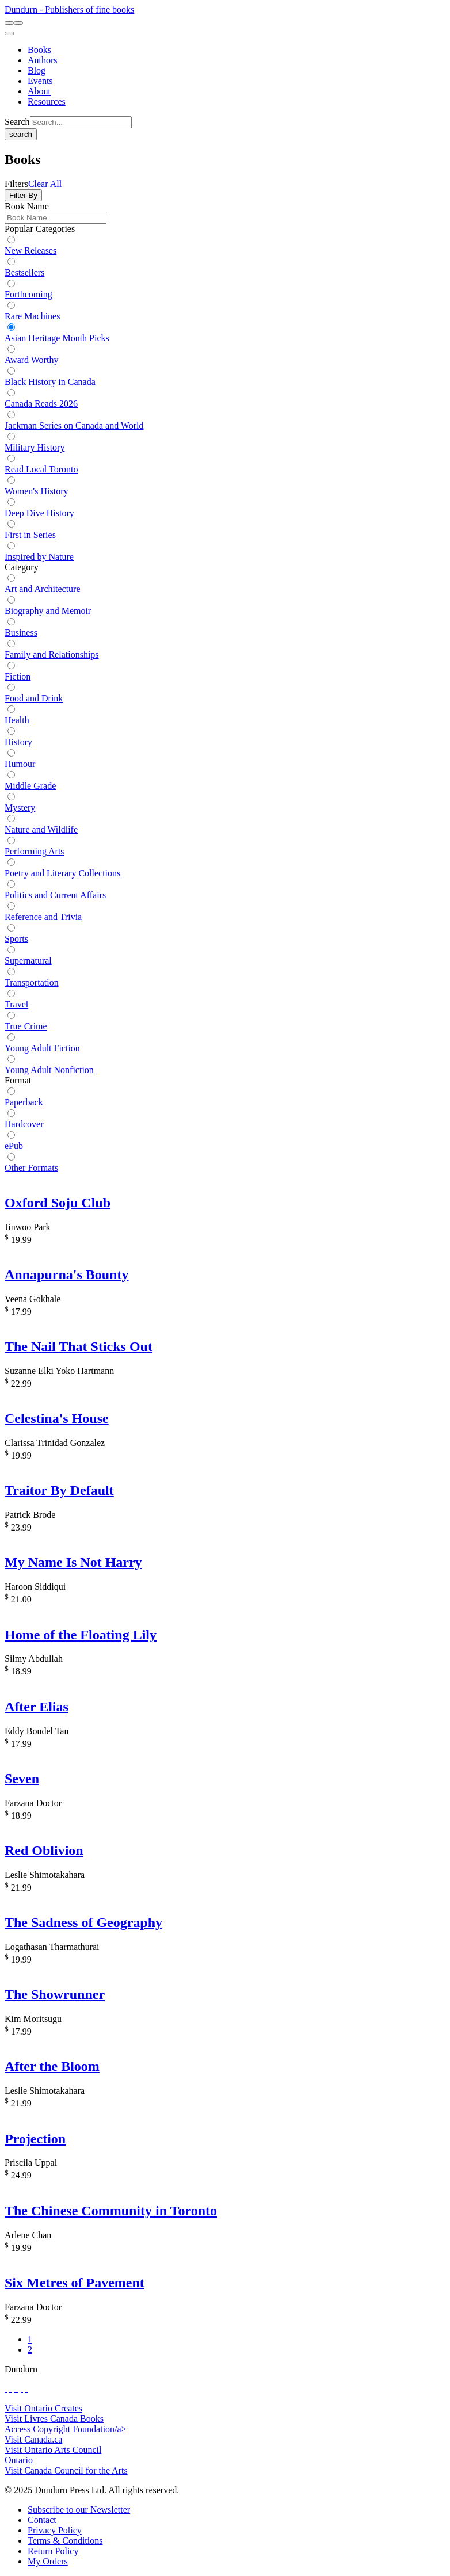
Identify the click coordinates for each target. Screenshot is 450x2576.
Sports (16, 939)
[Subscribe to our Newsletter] (79, 2509)
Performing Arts (34, 851)
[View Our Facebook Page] (6, 2389)
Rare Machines (32, 316)
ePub (14, 1146)
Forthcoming (28, 294)
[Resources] (47, 101)
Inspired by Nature (39, 557)
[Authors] (43, 60)
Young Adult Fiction (42, 1048)
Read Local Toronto (41, 469)
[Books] (39, 50)
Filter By (23, 195)
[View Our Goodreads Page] (26, 2389)
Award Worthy (31, 360)
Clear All (45, 184)
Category (22, 567)
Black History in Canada (50, 382)
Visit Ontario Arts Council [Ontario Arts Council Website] (53, 2450)
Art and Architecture (43, 589)
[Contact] (42, 2520)
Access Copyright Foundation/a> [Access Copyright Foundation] (66, 2429)
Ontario (19, 2460)
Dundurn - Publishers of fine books (69, 9)
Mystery (20, 807)
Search (17, 122)
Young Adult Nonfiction (49, 1070)
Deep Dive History (39, 513)
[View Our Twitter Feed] (10, 2389)
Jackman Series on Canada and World (74, 425)
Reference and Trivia (43, 917)
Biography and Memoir (48, 611)
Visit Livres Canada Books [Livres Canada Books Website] (54, 2419)
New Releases (30, 250)
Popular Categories (40, 229)
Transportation (32, 982)
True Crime (26, 1026)
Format (18, 1080)
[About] (39, 91)
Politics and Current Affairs (55, 895)
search (20, 134)
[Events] (40, 81)
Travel (16, 1004)
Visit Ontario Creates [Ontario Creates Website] (43, 2408)
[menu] (9, 33)
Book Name (27, 206)
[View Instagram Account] (17, 2389)
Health (17, 720)
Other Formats (31, 1168)
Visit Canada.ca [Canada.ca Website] (33, 2439)
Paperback (24, 1102)
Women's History (36, 491)
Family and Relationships (52, 654)
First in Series (30, 535)
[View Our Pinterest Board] (22, 2389)
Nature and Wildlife (41, 829)
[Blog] (36, 70)
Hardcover (24, 1124)
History (18, 742)
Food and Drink (34, 698)
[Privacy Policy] (55, 2530)
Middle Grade (30, 786)
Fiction (17, 676)
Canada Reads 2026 (41, 404)
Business (21, 633)
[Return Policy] (53, 2551)
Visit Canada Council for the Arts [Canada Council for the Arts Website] (66, 2470)
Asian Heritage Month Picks (57, 338)
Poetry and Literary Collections (62, 873)
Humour (20, 764)
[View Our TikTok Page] (15, 2389)
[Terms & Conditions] (65, 2541)
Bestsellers (24, 272)
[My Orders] (48, 2561)
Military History (34, 447)
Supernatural (28, 960)
